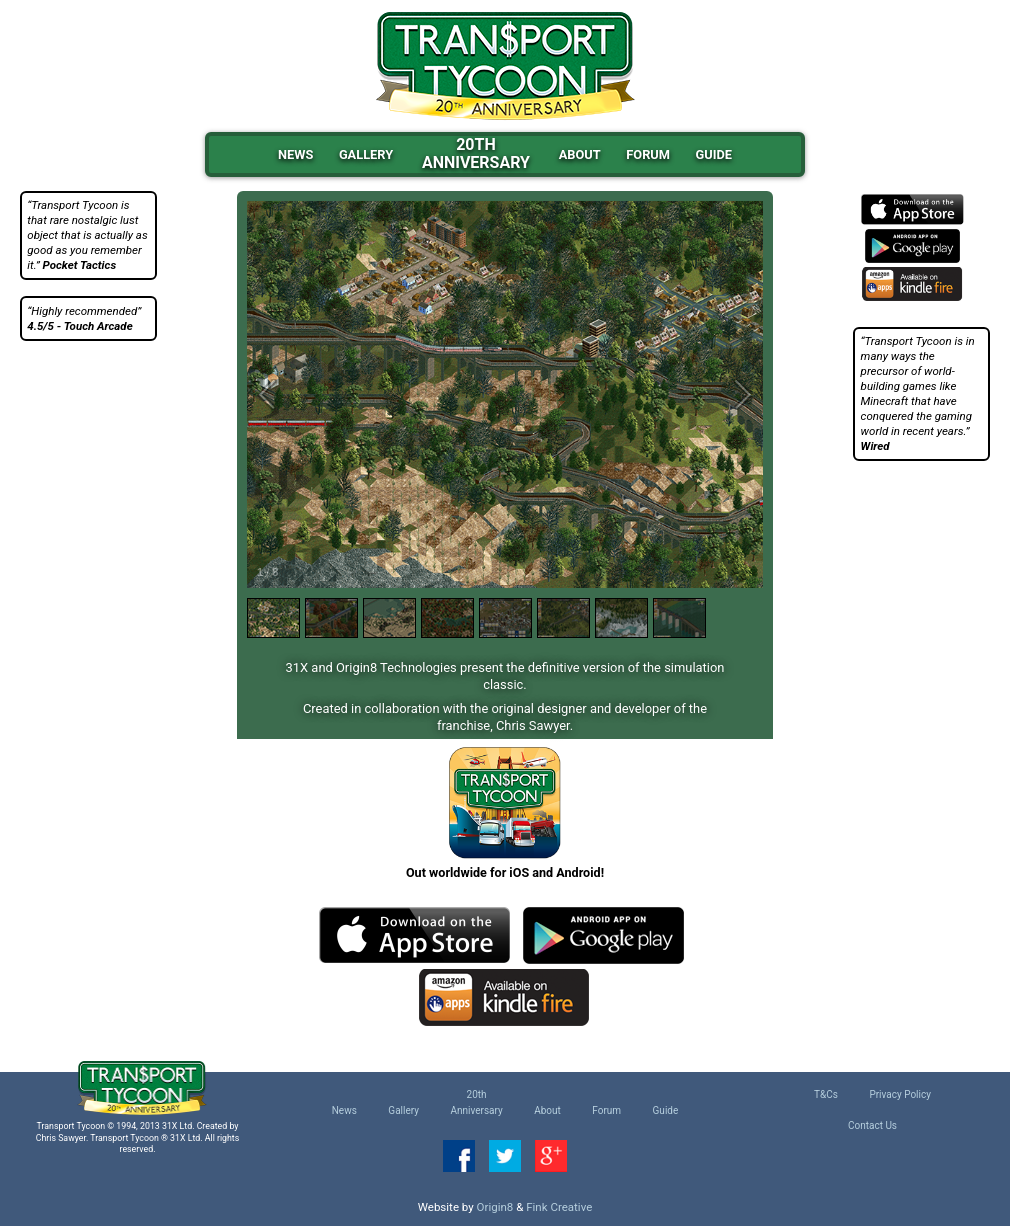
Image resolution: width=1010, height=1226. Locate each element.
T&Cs (826, 1094)
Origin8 (495, 1207)
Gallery (366, 154)
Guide (714, 154)
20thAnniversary (476, 154)
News (295, 154)
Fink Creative (559, 1207)
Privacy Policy (900, 1094)
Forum (648, 154)
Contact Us (872, 1125)
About (580, 154)
